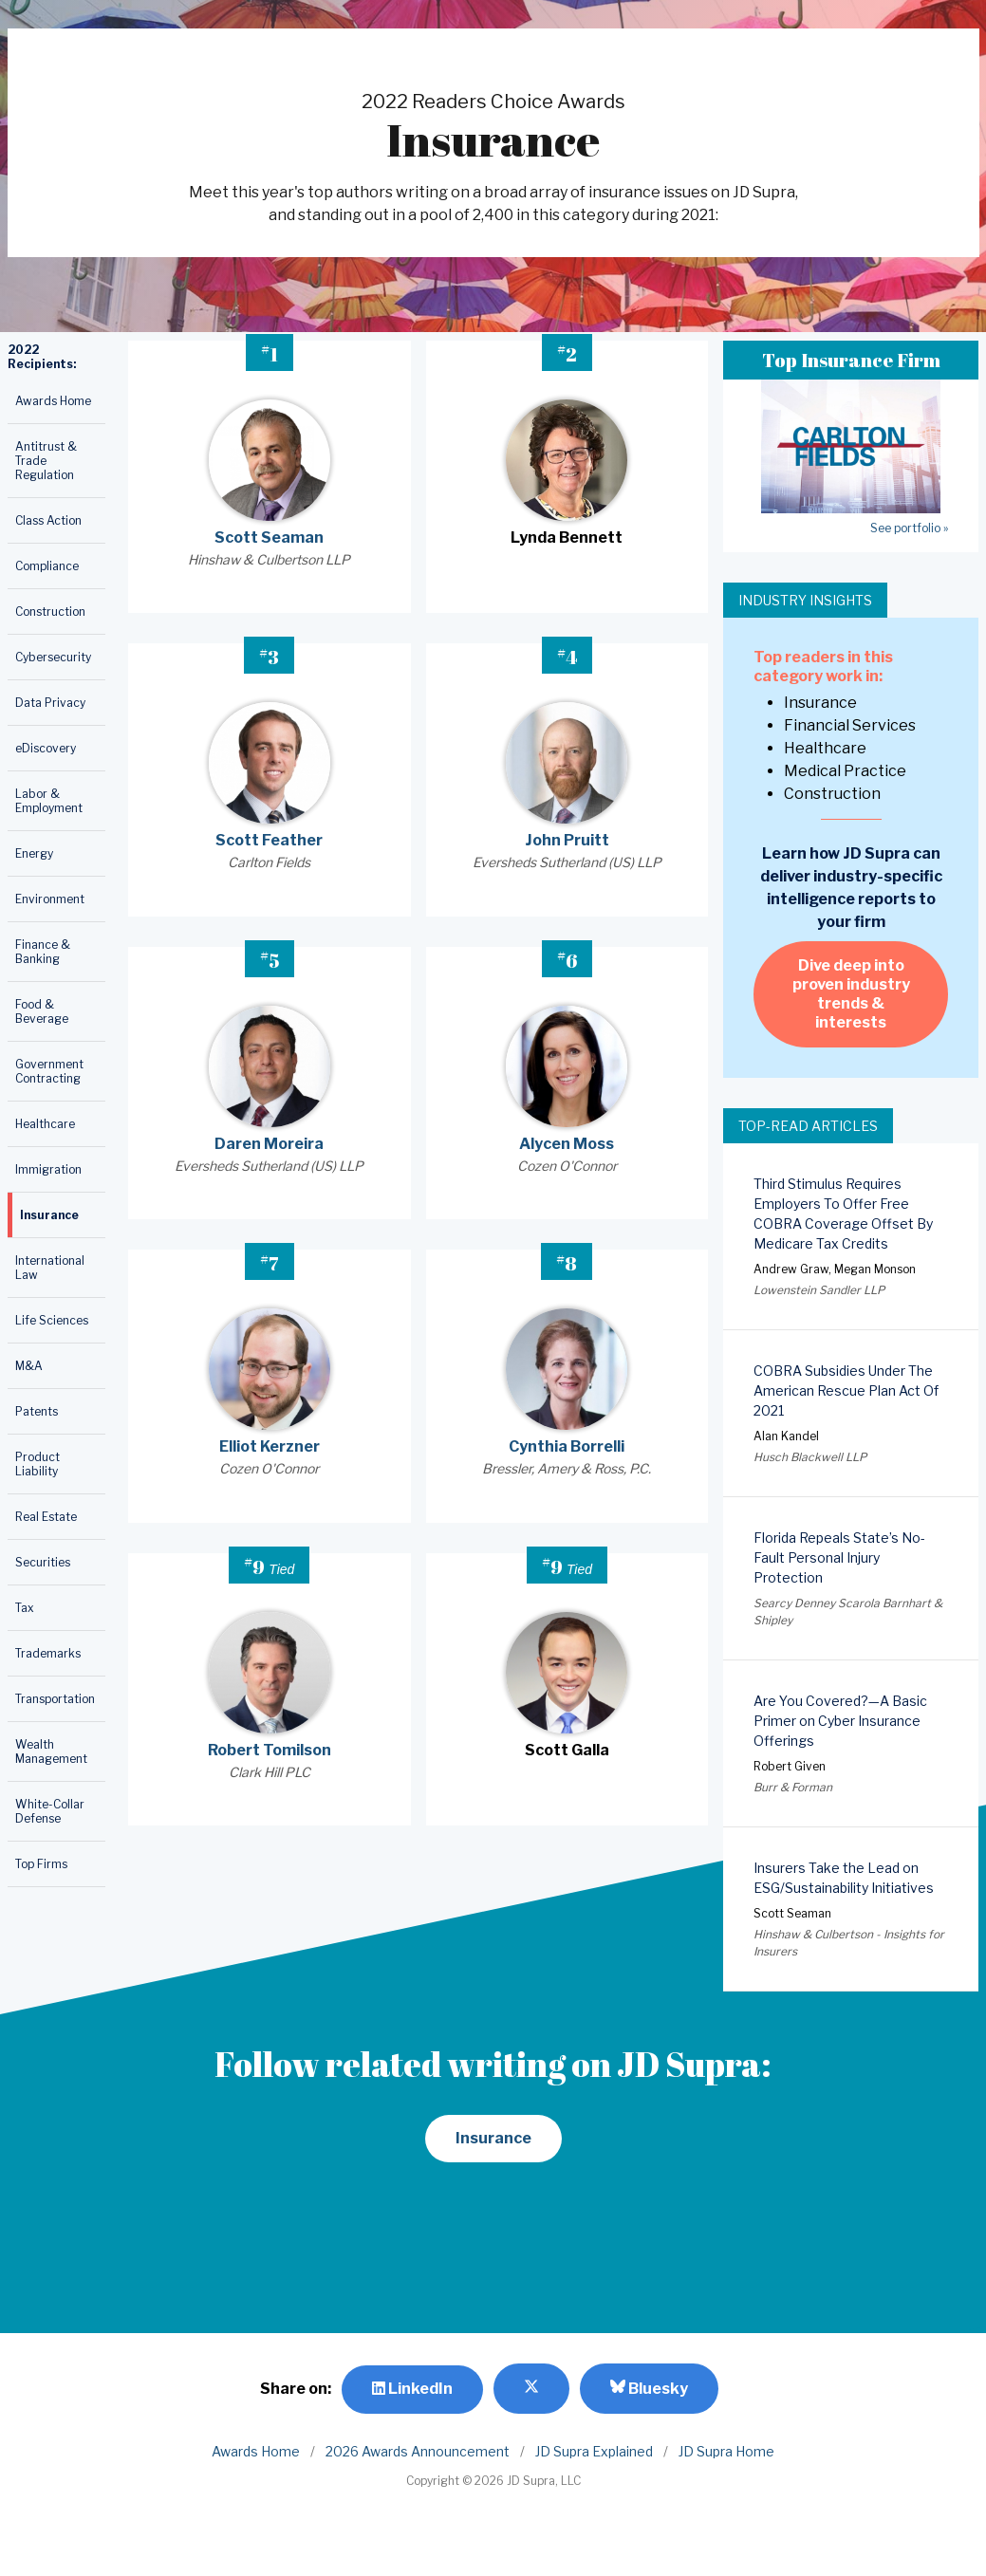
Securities (42, 1562)
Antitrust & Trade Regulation (46, 460)
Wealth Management (51, 1751)
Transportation (55, 1699)
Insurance (49, 1215)
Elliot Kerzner (269, 1446)
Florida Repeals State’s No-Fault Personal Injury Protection (839, 1557)
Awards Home (53, 401)
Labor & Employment (49, 801)
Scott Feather (269, 840)
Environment (49, 899)
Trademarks (48, 1653)
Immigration (48, 1169)
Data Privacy (50, 702)
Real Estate (46, 1517)
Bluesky (649, 2388)
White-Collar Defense (49, 1811)
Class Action (48, 520)
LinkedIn (412, 2389)
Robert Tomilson (269, 1750)
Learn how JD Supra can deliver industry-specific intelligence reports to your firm (851, 887)
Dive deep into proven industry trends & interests (851, 993)
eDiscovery (45, 748)
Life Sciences (51, 1320)
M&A (29, 1366)
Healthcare (45, 1124)
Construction (50, 611)
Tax (24, 1608)
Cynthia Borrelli (566, 1446)
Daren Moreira (269, 1144)
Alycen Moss (566, 1144)
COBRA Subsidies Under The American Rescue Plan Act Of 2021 (846, 1390)
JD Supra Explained (594, 2451)
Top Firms (41, 1864)
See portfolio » (909, 528)
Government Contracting (49, 1071)
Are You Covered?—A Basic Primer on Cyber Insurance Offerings (840, 1721)
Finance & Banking (42, 951)
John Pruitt (567, 840)
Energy (34, 853)
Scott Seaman (269, 537)
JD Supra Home (726, 2451)
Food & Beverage (41, 1011)
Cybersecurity (53, 657)
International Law (49, 1267)
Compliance (47, 566)
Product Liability (37, 1464)
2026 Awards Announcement (418, 2451)
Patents (36, 1411)
